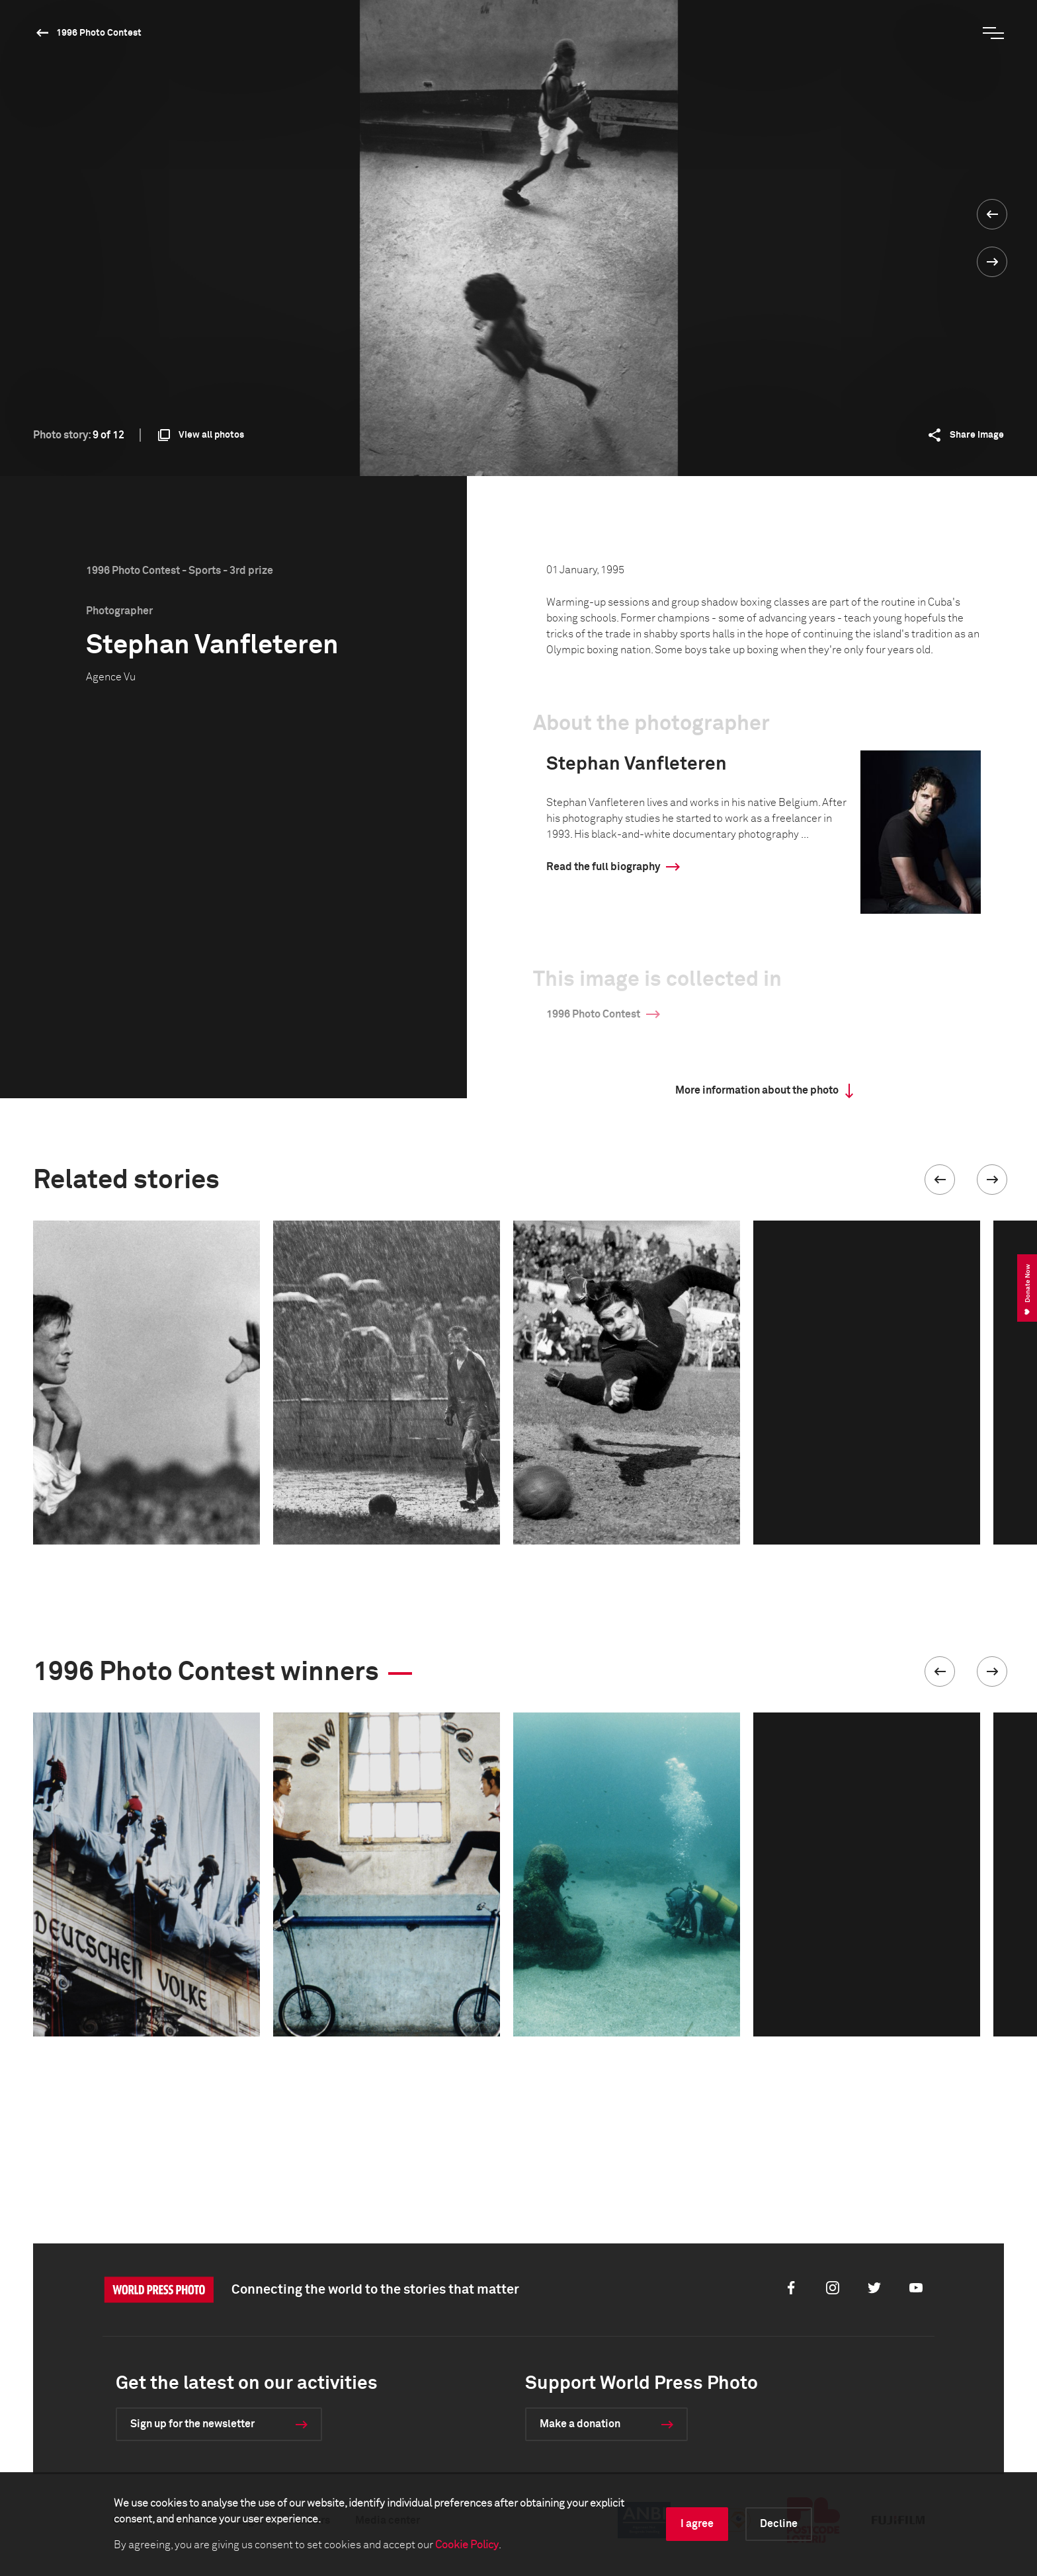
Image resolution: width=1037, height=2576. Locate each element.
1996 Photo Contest (99, 33)
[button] (940, 1179)
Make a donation (580, 2424)
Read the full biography (603, 867)
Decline (779, 2523)
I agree (697, 2523)
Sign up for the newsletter (192, 2424)
